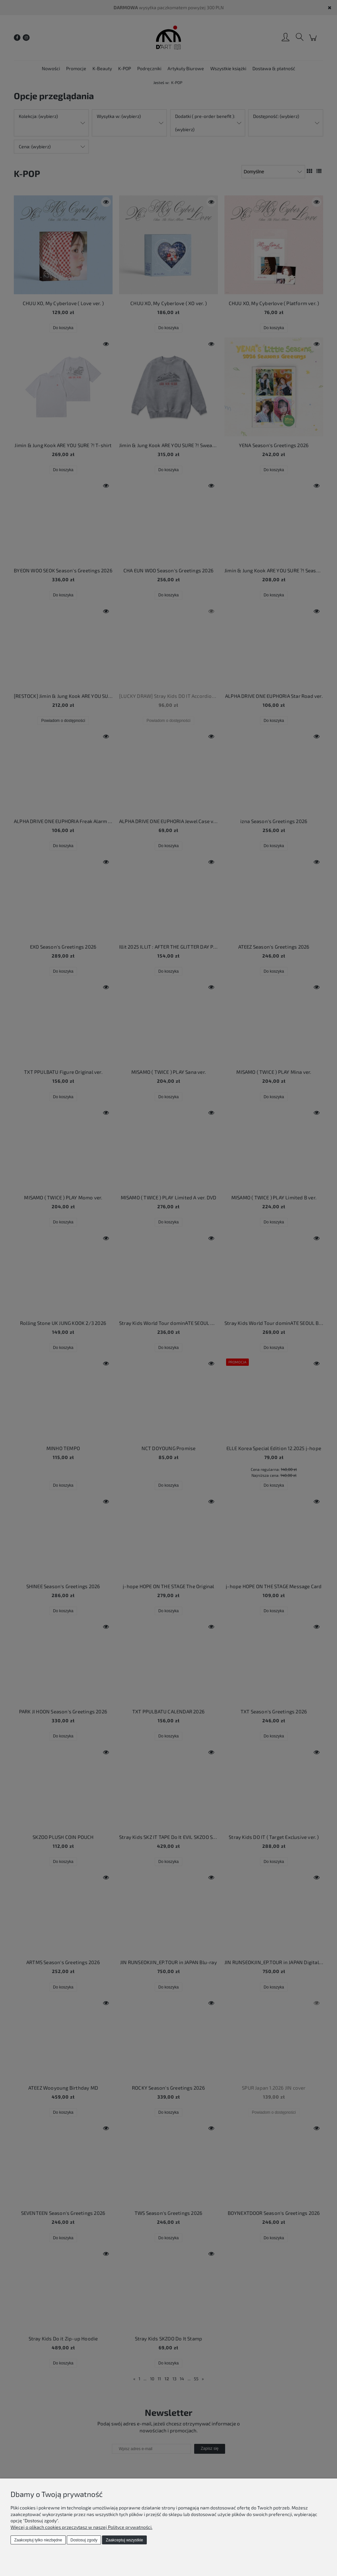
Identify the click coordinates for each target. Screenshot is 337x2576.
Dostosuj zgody (83, 2540)
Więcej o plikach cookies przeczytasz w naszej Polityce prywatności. (81, 2527)
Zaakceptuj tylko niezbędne (38, 2540)
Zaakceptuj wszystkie (124, 2540)
